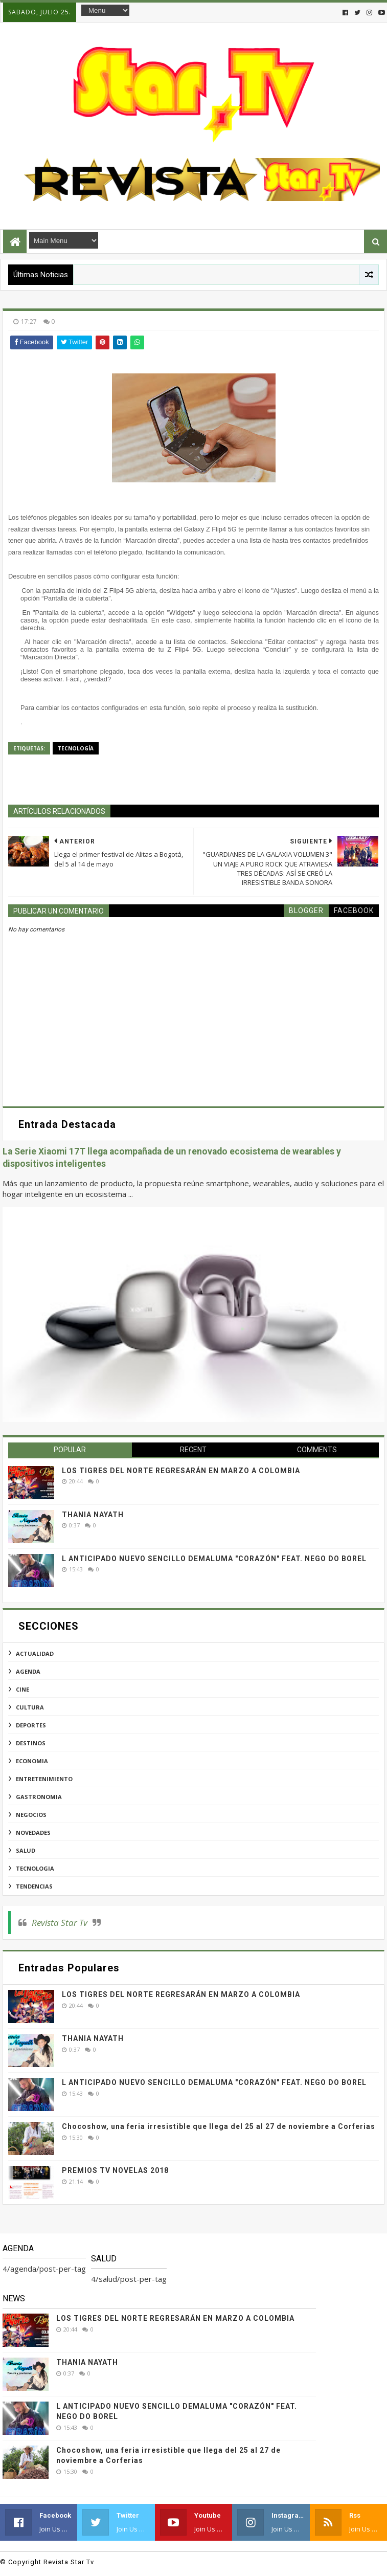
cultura (30, 1707)
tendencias (34, 1886)
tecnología (76, 748)
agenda (28, 1671)
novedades (33, 1832)
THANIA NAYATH (93, 1515)
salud (25, 1850)
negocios (31, 1814)
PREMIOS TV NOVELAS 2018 (115, 2170)
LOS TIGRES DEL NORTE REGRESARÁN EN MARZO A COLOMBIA (181, 1471)
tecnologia (35, 1868)
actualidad (35, 1653)
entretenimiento (44, 1779)
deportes (31, 1725)
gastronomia (39, 1797)
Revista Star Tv (59, 1922)
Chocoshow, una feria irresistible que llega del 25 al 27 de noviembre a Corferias (218, 2126)
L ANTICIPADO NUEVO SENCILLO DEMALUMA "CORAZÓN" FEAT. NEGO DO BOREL (214, 1559)
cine (22, 1689)
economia (32, 1761)
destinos (30, 1743)
